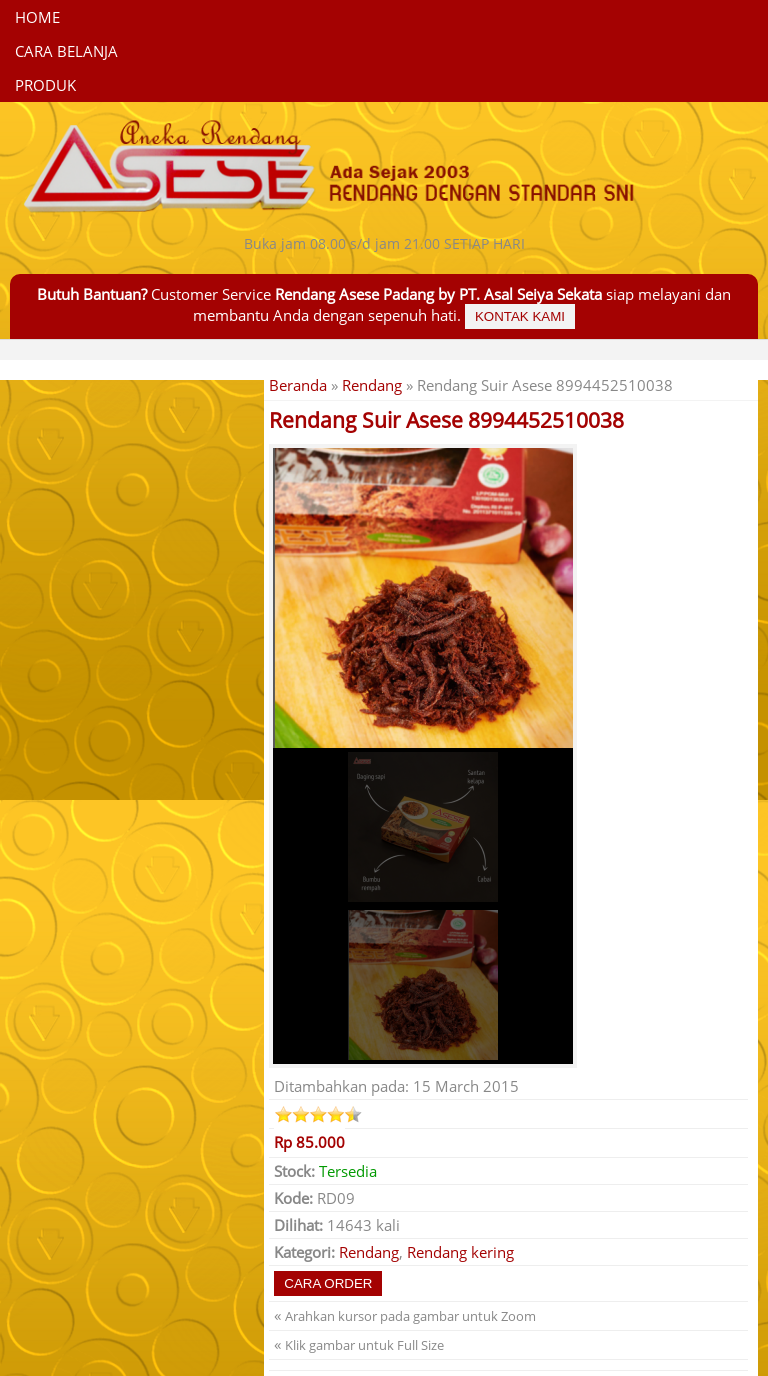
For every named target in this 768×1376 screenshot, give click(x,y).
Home (37, 17)
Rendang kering (460, 1252)
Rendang (372, 385)
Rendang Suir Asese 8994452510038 (446, 420)
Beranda (298, 385)
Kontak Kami (520, 316)
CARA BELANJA (66, 51)
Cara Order (328, 1283)
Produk (45, 85)
